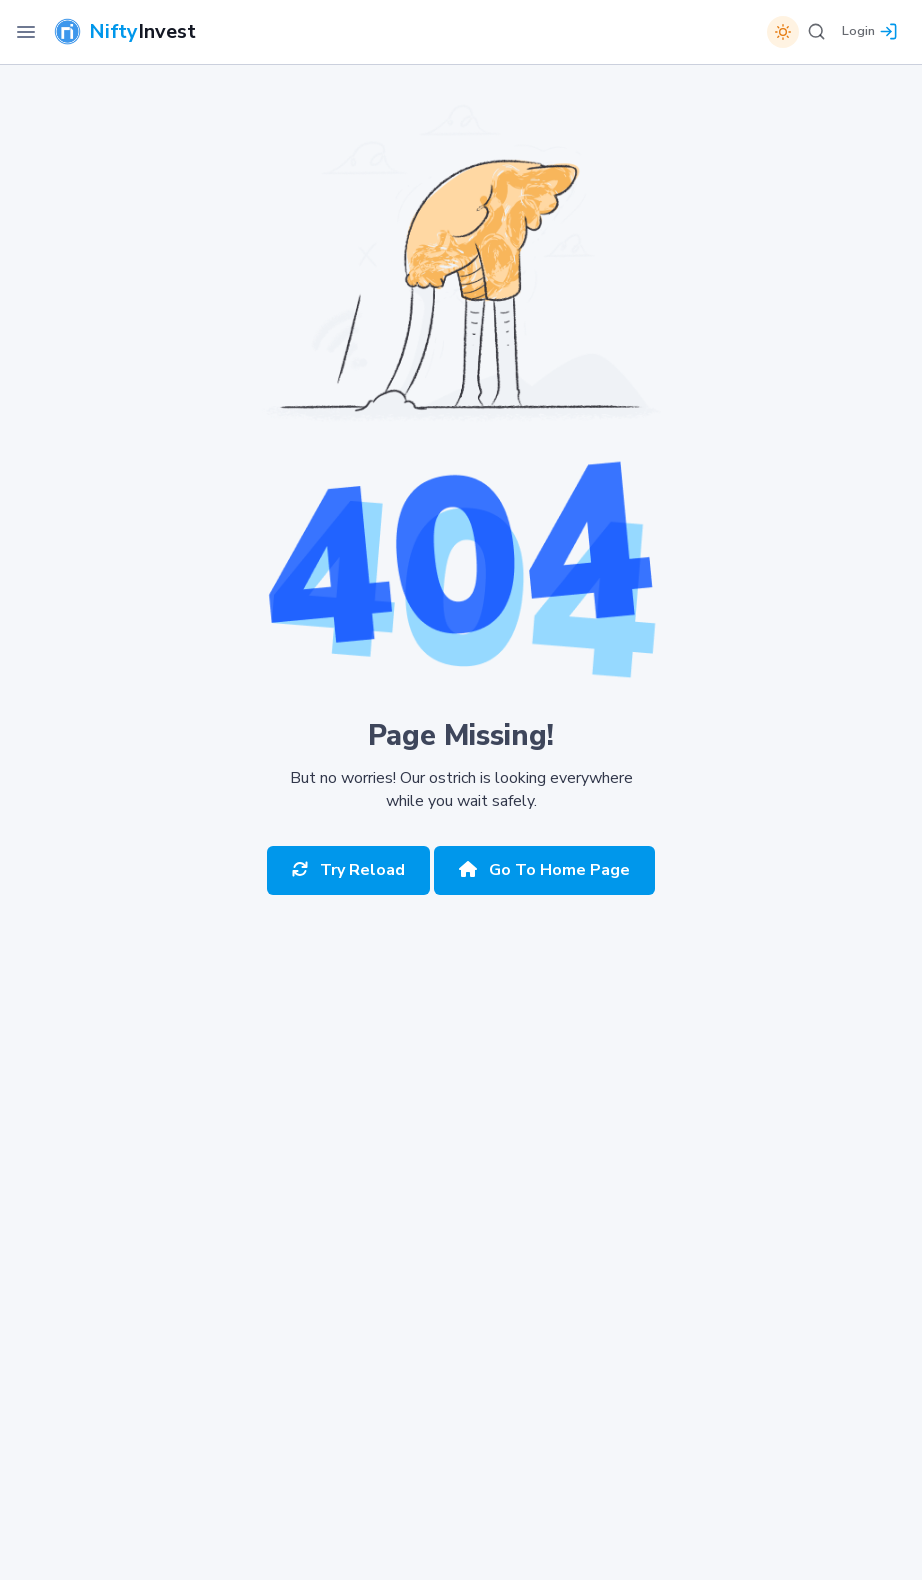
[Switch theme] (783, 32)
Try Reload (348, 870)
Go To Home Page (544, 870)
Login (858, 31)
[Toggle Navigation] (26, 32)
